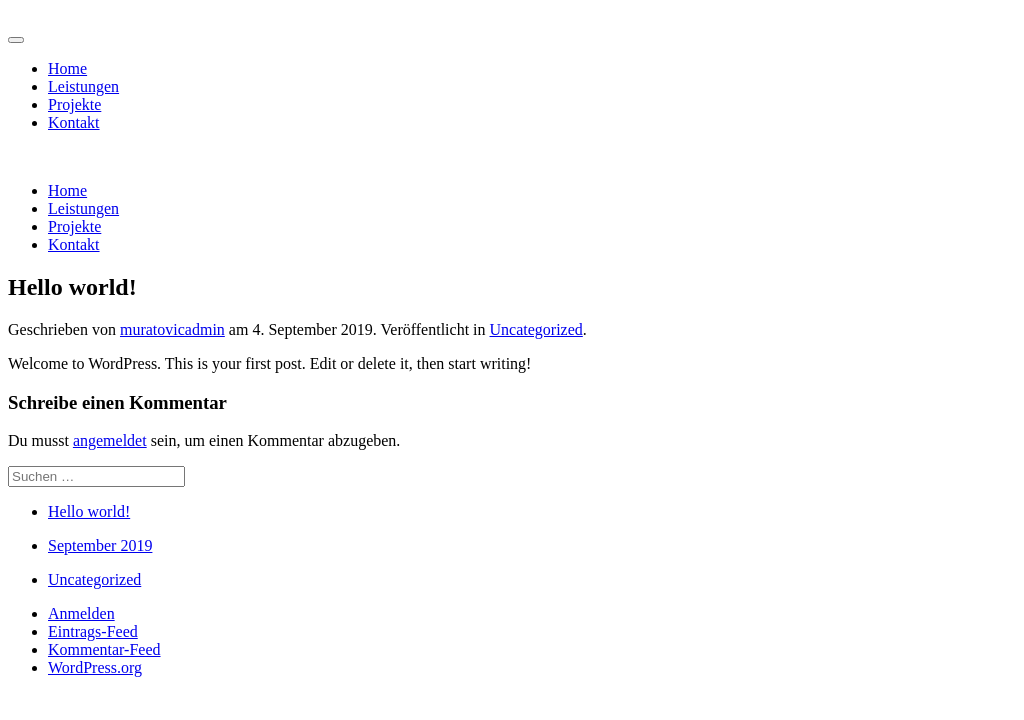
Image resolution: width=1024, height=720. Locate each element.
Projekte (74, 104)
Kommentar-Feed (104, 649)
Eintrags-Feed (93, 631)
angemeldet (110, 440)
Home (67, 68)
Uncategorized (536, 329)
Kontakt (74, 122)
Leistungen (83, 86)
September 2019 (100, 545)
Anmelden (81, 613)
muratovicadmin (172, 329)
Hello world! (89, 511)
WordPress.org (95, 667)
